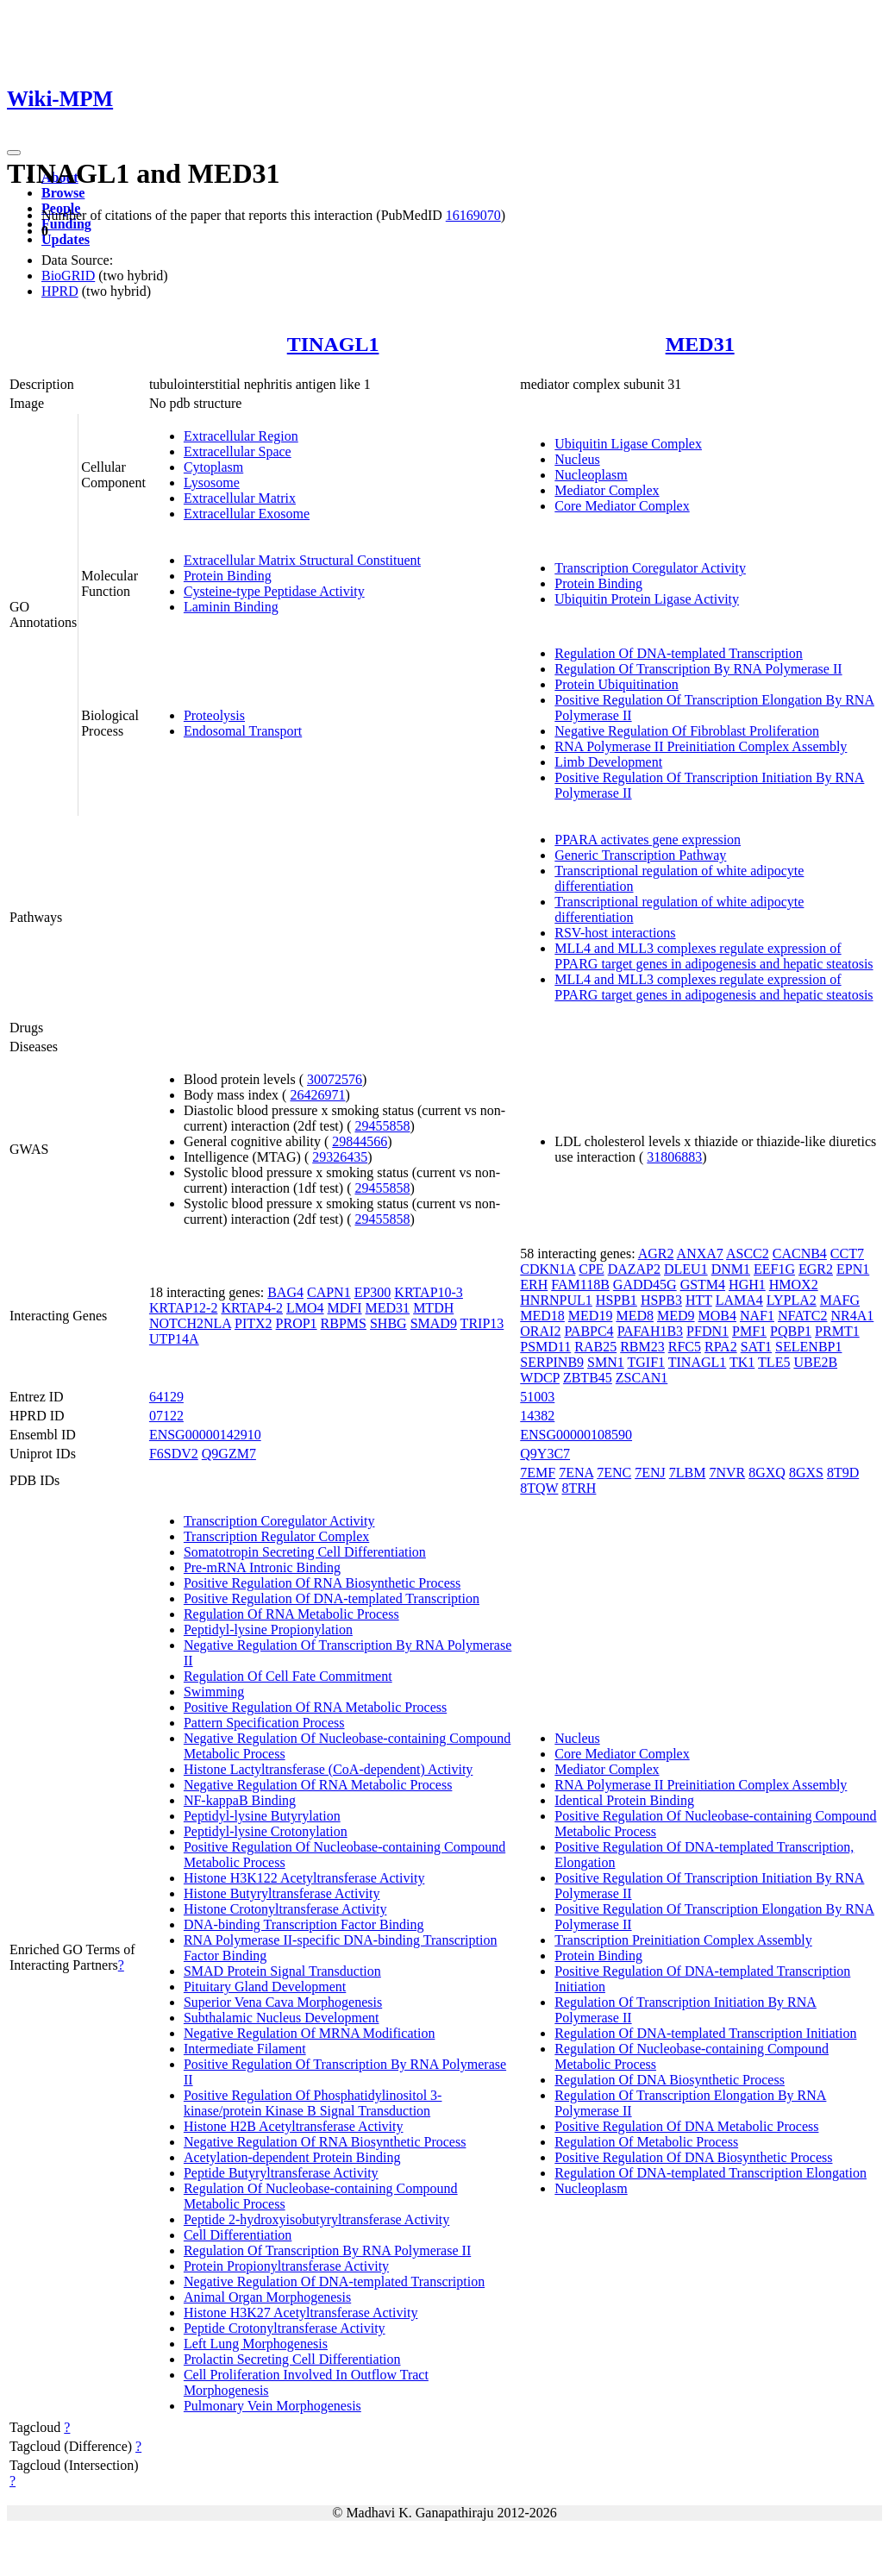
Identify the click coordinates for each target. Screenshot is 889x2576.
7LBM (687, 1472)
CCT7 (847, 1253)
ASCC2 (747, 1253)
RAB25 (595, 1346)
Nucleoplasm (590, 474)
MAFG (840, 1300)
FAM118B (580, 1284)
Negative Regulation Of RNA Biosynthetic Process (325, 2141)
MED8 (635, 1315)
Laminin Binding (231, 606)
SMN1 (605, 1362)
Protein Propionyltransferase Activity (286, 2266)
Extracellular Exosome (247, 513)
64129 (166, 1396)
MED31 (700, 344)
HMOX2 (793, 1284)
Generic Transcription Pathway (640, 855)
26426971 (317, 1094)
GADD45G (645, 1284)
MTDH (433, 1308)
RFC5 (684, 1346)
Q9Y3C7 (545, 1453)
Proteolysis (214, 715)
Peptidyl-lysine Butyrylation (262, 1815)
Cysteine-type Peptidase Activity (274, 591)
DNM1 (730, 1269)
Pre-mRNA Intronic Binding (262, 1567)
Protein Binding (228, 575)
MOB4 (717, 1315)
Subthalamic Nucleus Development (281, 2017)
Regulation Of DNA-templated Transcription (678, 653)
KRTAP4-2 (252, 1308)
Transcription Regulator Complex (276, 1536)
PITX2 (253, 1323)
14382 (537, 1415)
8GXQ (767, 1472)
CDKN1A (547, 1269)
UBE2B (815, 1362)
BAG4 (285, 1292)
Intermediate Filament (245, 2048)
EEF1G (774, 1269)
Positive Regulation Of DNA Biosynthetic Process (693, 2157)
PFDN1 (707, 1331)
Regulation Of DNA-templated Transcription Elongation (710, 2172)
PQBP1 (790, 1331)
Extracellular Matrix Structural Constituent (302, 560)
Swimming (214, 1691)
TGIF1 (646, 1362)
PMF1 (749, 1331)
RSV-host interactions (614, 932)
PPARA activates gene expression (647, 839)
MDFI (345, 1308)
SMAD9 (433, 1323)
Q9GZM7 (229, 1453)
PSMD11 (545, 1346)
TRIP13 (482, 1323)
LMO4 (305, 1308)
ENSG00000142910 (205, 1434)
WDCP (540, 1377)
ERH (534, 1284)
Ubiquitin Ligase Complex (628, 443)
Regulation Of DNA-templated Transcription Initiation (705, 2033)
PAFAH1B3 (650, 1331)
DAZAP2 (634, 1269)
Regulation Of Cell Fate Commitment (288, 1676)
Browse (63, 192)
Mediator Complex (606, 490)
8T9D (843, 1472)
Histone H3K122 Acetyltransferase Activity (304, 1878)
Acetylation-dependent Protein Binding (292, 2157)
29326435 (339, 1157)
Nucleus (576, 459)
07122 (166, 1415)
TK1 (741, 1362)
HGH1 (747, 1284)
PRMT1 (837, 1331)
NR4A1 (852, 1315)
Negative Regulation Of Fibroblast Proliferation (686, 731)
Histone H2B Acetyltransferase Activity (294, 2126)
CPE (591, 1269)
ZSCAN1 (641, 1377)
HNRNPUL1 (556, 1300)
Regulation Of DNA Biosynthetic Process (669, 2079)
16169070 (473, 215)
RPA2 (720, 1346)
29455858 (382, 1126)
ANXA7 (700, 1253)
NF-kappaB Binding (240, 1800)
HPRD (59, 291)
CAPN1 (329, 1292)
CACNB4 (800, 1253)
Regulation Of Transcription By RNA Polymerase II (698, 668)
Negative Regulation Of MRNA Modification (309, 2033)
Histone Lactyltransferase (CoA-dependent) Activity (328, 1769)
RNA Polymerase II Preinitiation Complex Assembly (700, 746)
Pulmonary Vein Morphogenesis (272, 2405)
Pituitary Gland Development (265, 1986)
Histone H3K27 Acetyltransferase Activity (301, 2312)
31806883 (674, 1157)
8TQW (539, 1488)
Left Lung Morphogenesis (256, 2343)
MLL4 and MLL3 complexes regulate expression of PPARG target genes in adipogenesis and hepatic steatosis (713, 956)
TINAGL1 (333, 344)
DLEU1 (686, 1269)
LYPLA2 (792, 1300)
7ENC (614, 1472)
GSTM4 (702, 1284)
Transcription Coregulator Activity (650, 568)
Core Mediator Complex (621, 505)
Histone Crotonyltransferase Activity (285, 1909)
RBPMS (343, 1323)
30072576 (334, 1079)
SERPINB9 (552, 1362)
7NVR (727, 1472)
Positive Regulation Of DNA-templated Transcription (331, 1598)
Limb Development (608, 762)
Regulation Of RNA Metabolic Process (291, 1614)
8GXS (806, 1472)
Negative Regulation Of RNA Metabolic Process (318, 1784)
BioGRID (68, 275)
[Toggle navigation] (14, 152)
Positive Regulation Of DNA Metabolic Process (686, 2126)
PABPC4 (588, 1331)
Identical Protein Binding (624, 1800)
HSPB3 (661, 1300)
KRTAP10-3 (428, 1292)
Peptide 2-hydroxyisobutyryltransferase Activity (316, 2219)
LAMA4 (739, 1300)
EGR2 (815, 1269)
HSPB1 (616, 1300)
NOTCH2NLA (190, 1323)
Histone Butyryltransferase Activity (282, 1893)
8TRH (578, 1488)
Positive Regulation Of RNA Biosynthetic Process (322, 1583)
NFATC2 (803, 1315)
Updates (65, 239)
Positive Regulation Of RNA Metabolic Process (315, 1707)
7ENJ (650, 1472)
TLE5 (774, 1362)
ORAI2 (540, 1331)
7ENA (576, 1472)
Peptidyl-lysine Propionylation (268, 1629)
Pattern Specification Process (264, 1722)
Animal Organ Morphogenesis (267, 2297)
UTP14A (174, 1339)
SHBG (388, 1323)
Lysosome (212, 482)
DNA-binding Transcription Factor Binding (304, 1924)
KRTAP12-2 (183, 1308)
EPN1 (852, 1269)
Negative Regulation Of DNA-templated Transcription (334, 2281)
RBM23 (642, 1346)
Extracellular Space (237, 451)
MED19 (590, 1315)
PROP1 (296, 1323)
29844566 (359, 1141)
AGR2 (656, 1253)
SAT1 (756, 1346)
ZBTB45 (587, 1377)
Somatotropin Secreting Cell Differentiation (305, 1552)
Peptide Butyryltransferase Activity (281, 2172)
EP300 (372, 1292)
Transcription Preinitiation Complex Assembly (683, 1940)
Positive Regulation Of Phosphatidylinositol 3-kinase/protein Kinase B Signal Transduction (313, 2103)
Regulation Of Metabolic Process (646, 2141)
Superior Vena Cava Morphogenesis (283, 2002)
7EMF (537, 1472)
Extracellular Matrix (240, 498)
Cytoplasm (213, 467)
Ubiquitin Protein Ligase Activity (646, 599)
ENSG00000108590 (576, 1434)
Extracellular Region (241, 436)
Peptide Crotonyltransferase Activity (284, 2328)
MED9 (676, 1315)
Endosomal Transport (243, 731)
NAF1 (757, 1315)
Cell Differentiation (237, 2235)
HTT (699, 1300)
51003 (537, 1396)
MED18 (542, 1315)
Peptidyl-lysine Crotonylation (265, 1831)
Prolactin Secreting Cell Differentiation (292, 2359)
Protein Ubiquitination (616, 684)
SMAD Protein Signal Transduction (282, 1971)
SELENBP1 (808, 1346)
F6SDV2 (173, 1453)
